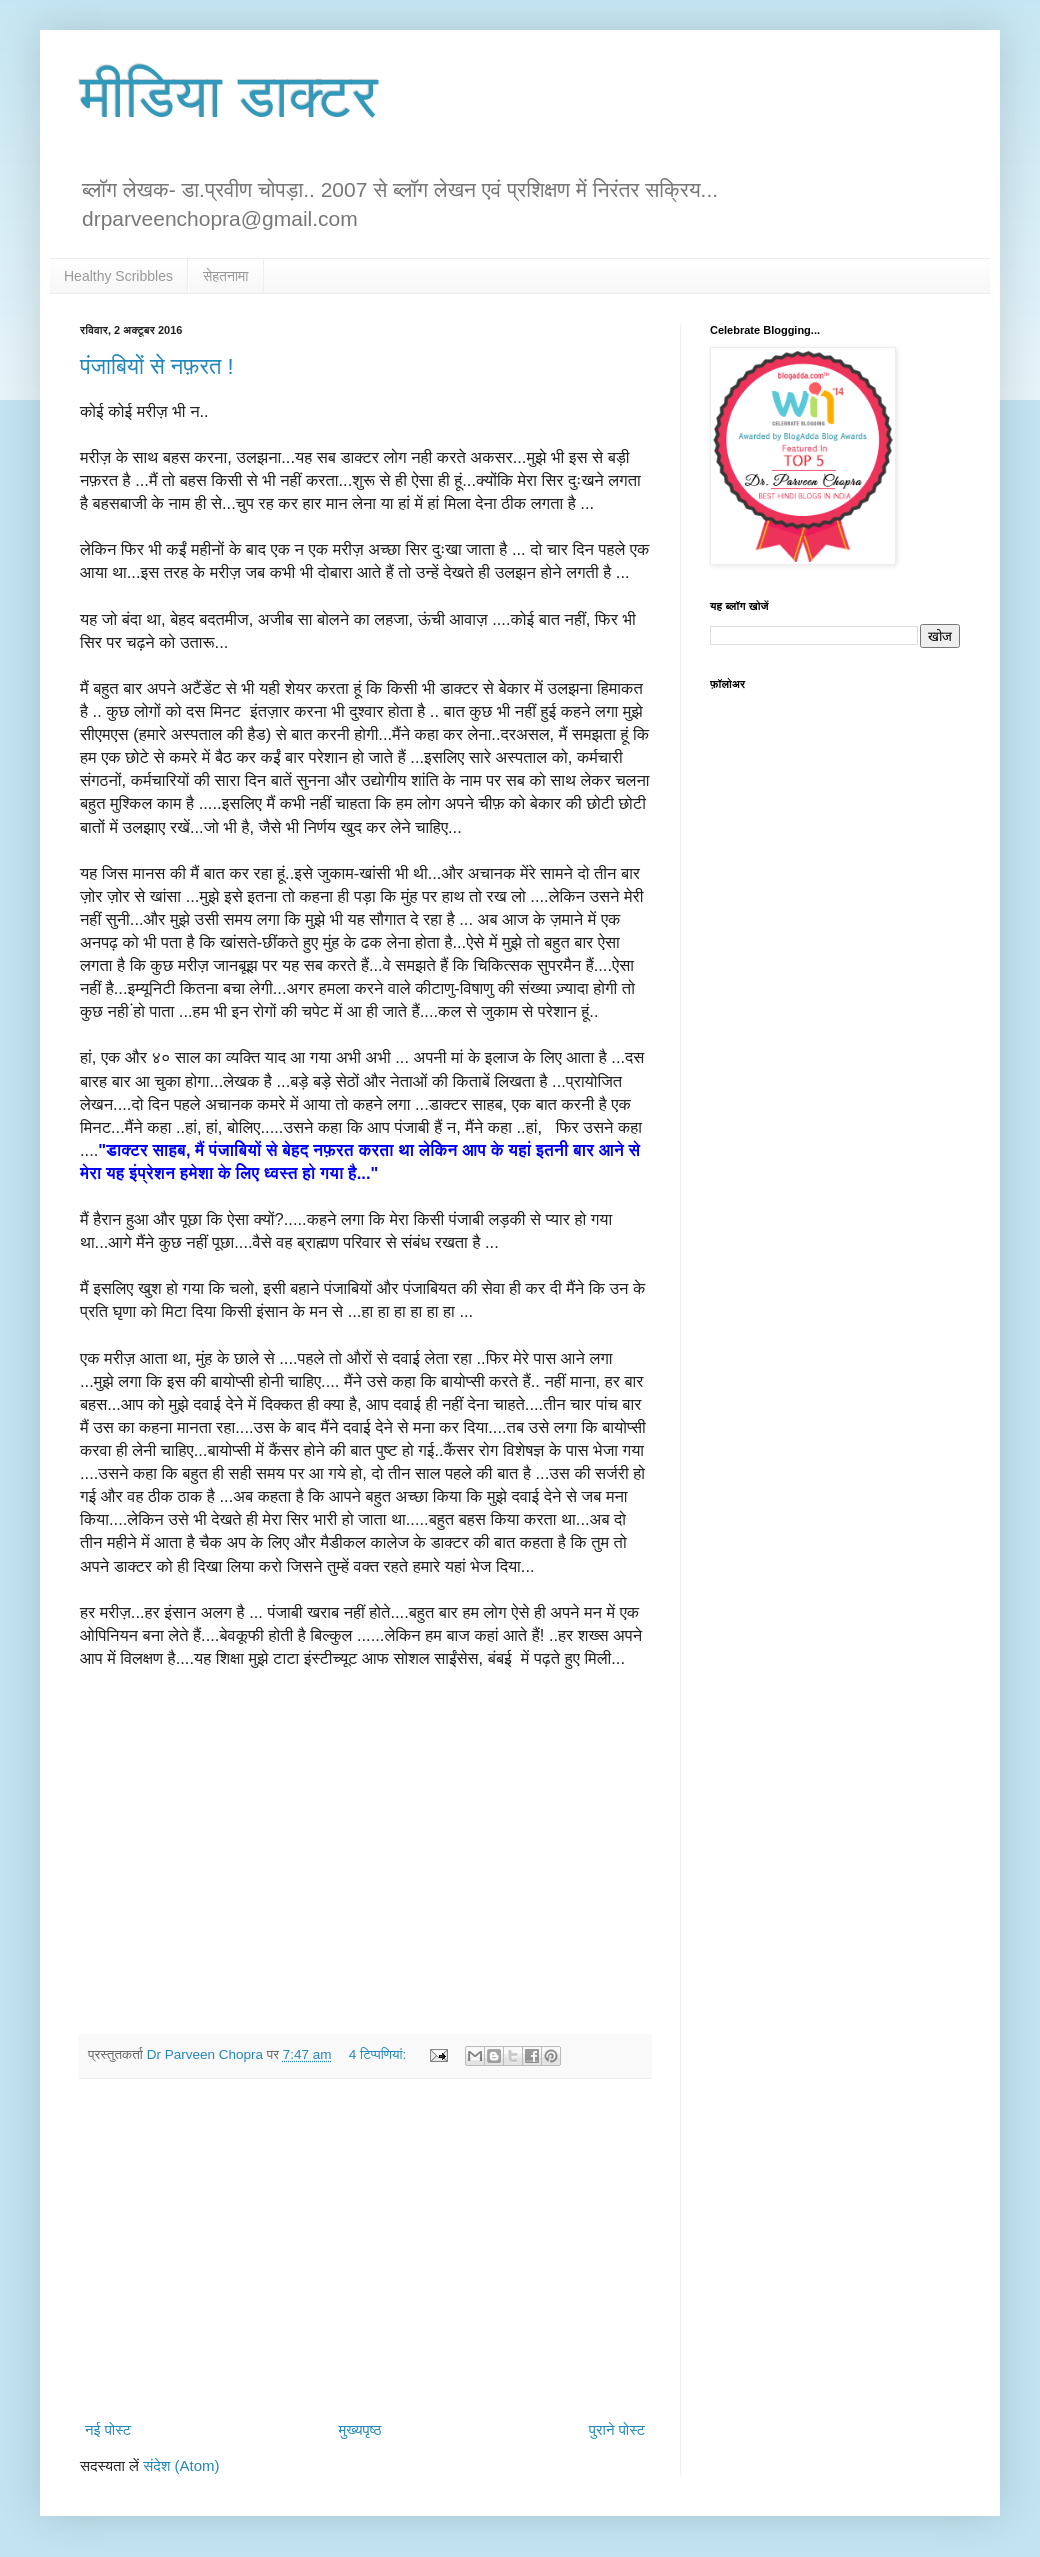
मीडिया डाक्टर (229, 96)
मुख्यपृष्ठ (359, 2429)
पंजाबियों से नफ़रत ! (157, 366)
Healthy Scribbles (118, 276)
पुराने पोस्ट (617, 2429)
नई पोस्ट (108, 2429)
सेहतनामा (226, 276)
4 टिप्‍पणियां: (379, 2054)
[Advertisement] (365, 2249)
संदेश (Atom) (181, 2465)
